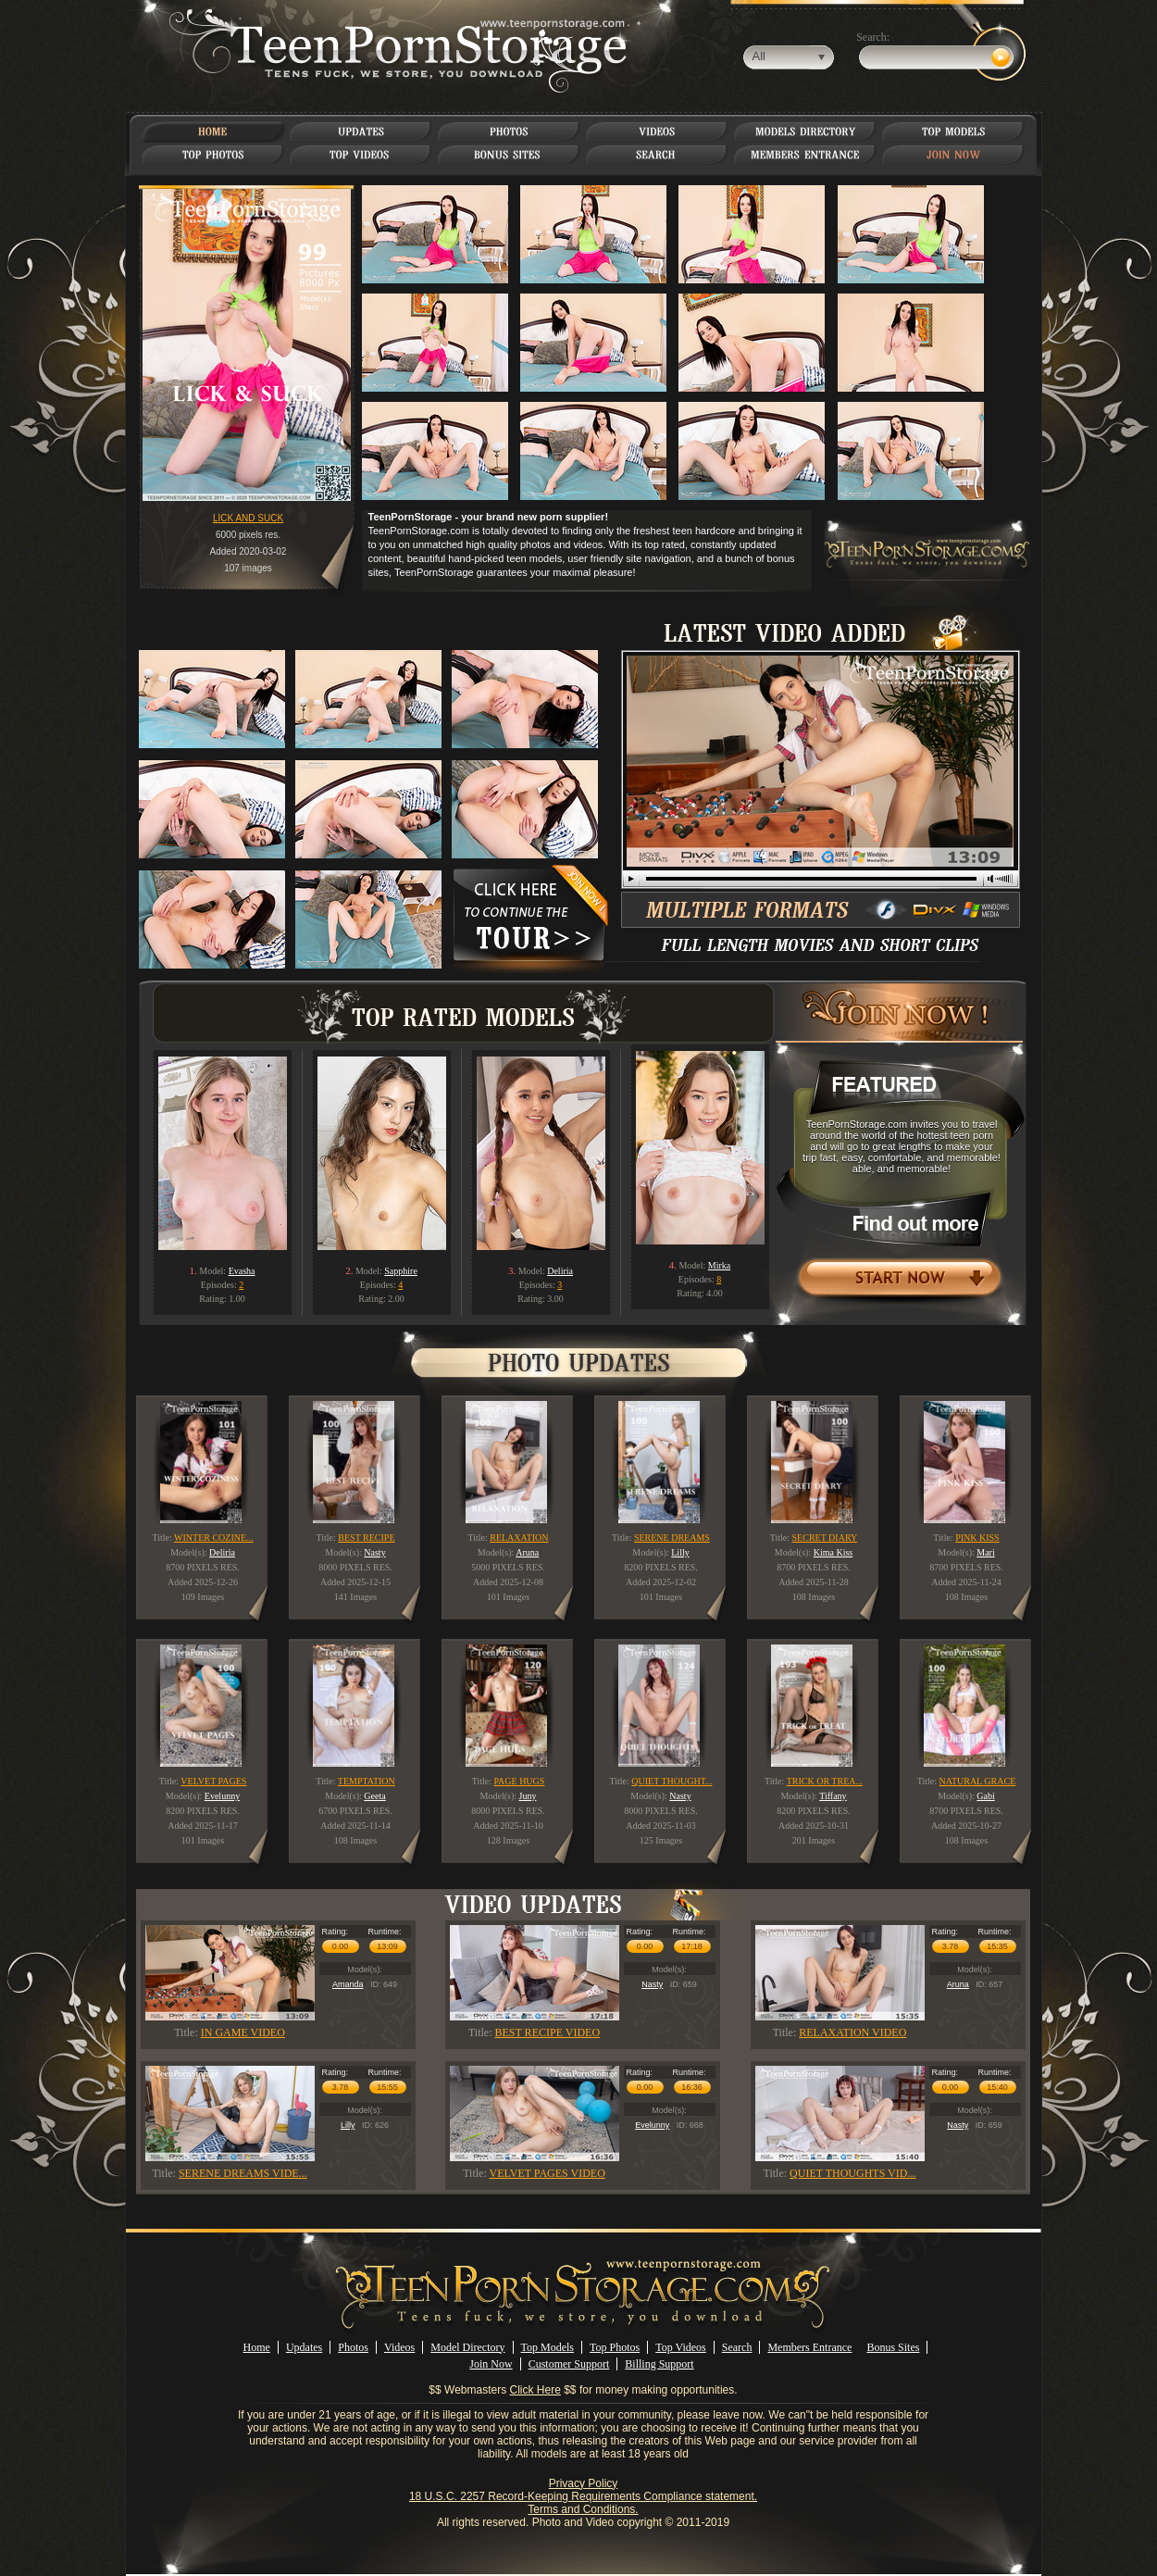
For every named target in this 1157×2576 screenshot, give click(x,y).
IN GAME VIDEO (243, 2032)
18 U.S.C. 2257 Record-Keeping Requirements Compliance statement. (583, 2496)
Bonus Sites (892, 2347)
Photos (353, 2347)
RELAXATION (519, 1537)
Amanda (348, 1984)
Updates (304, 2347)
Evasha (242, 1271)
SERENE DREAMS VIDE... (243, 2173)
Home (256, 2347)
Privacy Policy (583, 2483)
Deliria (560, 1271)
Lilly (348, 2125)
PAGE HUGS (518, 1781)
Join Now (490, 2363)
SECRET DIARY (825, 1537)
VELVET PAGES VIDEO (547, 2173)
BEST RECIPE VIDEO (548, 2032)
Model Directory (467, 2347)
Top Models (548, 2347)
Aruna (958, 1984)
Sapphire (400, 1271)
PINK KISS (977, 1537)
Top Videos (680, 2347)
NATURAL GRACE (977, 1781)
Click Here (535, 2389)
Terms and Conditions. (583, 2509)
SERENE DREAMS (672, 1537)
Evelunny (652, 2125)
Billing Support (659, 2363)
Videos (399, 2347)
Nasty (652, 1984)
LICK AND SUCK (248, 518)
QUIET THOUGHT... (671, 1781)
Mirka (719, 1265)
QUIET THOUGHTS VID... (852, 2173)
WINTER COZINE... (214, 1537)
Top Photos (615, 2347)
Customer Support (569, 2363)
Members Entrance (809, 2347)
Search (737, 2347)
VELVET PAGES (213, 1781)
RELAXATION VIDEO (852, 2032)
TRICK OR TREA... (825, 1781)
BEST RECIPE (366, 1537)
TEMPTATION (366, 1781)
